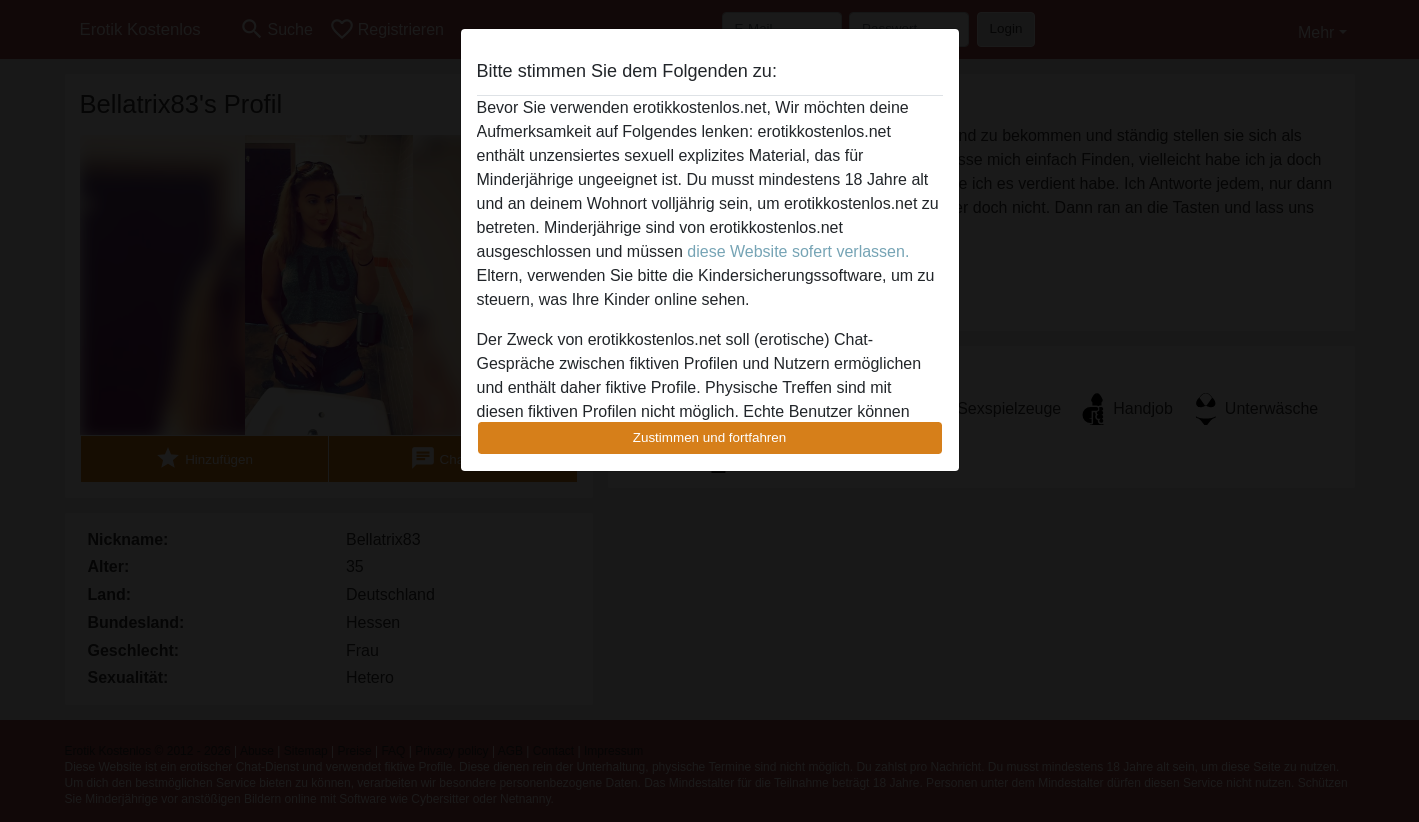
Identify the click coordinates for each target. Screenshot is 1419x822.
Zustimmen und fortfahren (710, 437)
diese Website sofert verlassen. (798, 251)
